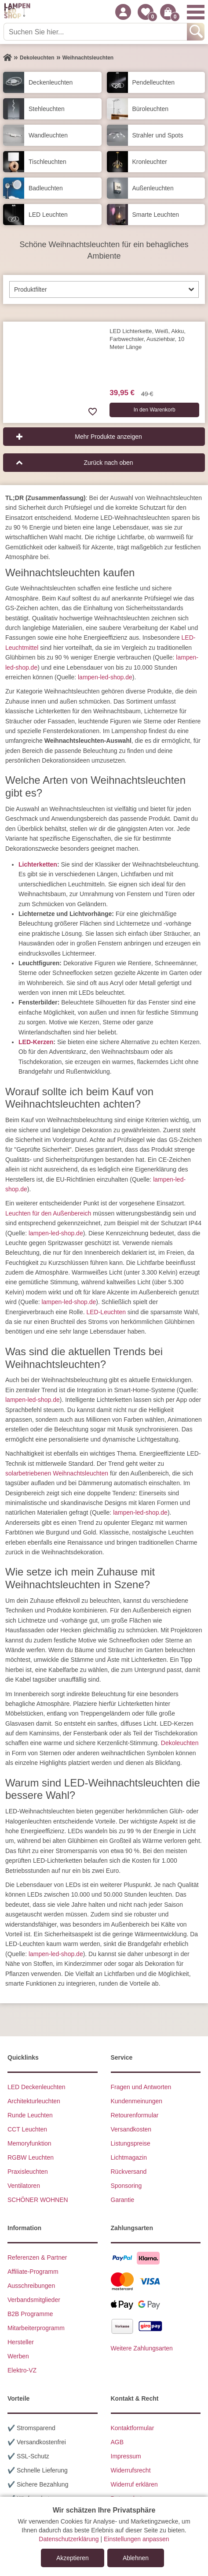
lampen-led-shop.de (105, 677)
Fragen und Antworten (141, 2086)
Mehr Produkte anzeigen (108, 436)
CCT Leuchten (27, 2129)
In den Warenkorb (154, 410)
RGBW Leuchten (30, 2157)
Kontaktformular (132, 2427)
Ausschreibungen (31, 2285)
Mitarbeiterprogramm (36, 2327)
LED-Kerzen (35, 1041)
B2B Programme (30, 2313)
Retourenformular (135, 2115)
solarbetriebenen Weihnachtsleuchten (56, 1473)
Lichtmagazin (129, 2157)
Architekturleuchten (33, 2101)
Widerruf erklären (134, 2484)
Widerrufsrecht (131, 2470)
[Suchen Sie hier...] (96, 32)
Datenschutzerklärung (69, 2539)
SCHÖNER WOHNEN (37, 2199)
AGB (117, 2442)
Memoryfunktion (29, 2143)
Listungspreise (130, 2143)
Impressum (126, 2456)
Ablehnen (136, 2557)
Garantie (123, 2199)
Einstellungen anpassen (136, 2539)
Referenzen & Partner (37, 2257)
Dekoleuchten (180, 1742)
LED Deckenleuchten (36, 2086)
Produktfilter (30, 289)
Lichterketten (37, 864)
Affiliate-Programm (32, 2271)
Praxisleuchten (27, 2171)
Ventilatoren (23, 2185)
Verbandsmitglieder (33, 2299)
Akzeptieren (72, 2557)
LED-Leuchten (106, 1312)
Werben (18, 2356)
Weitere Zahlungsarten (142, 2348)
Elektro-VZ (21, 2370)
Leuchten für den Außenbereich (48, 1213)
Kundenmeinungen (137, 2101)
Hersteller (20, 2342)
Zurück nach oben (108, 462)
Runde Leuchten (30, 2115)
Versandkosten (131, 2129)
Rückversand (129, 2171)
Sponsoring (126, 2185)
